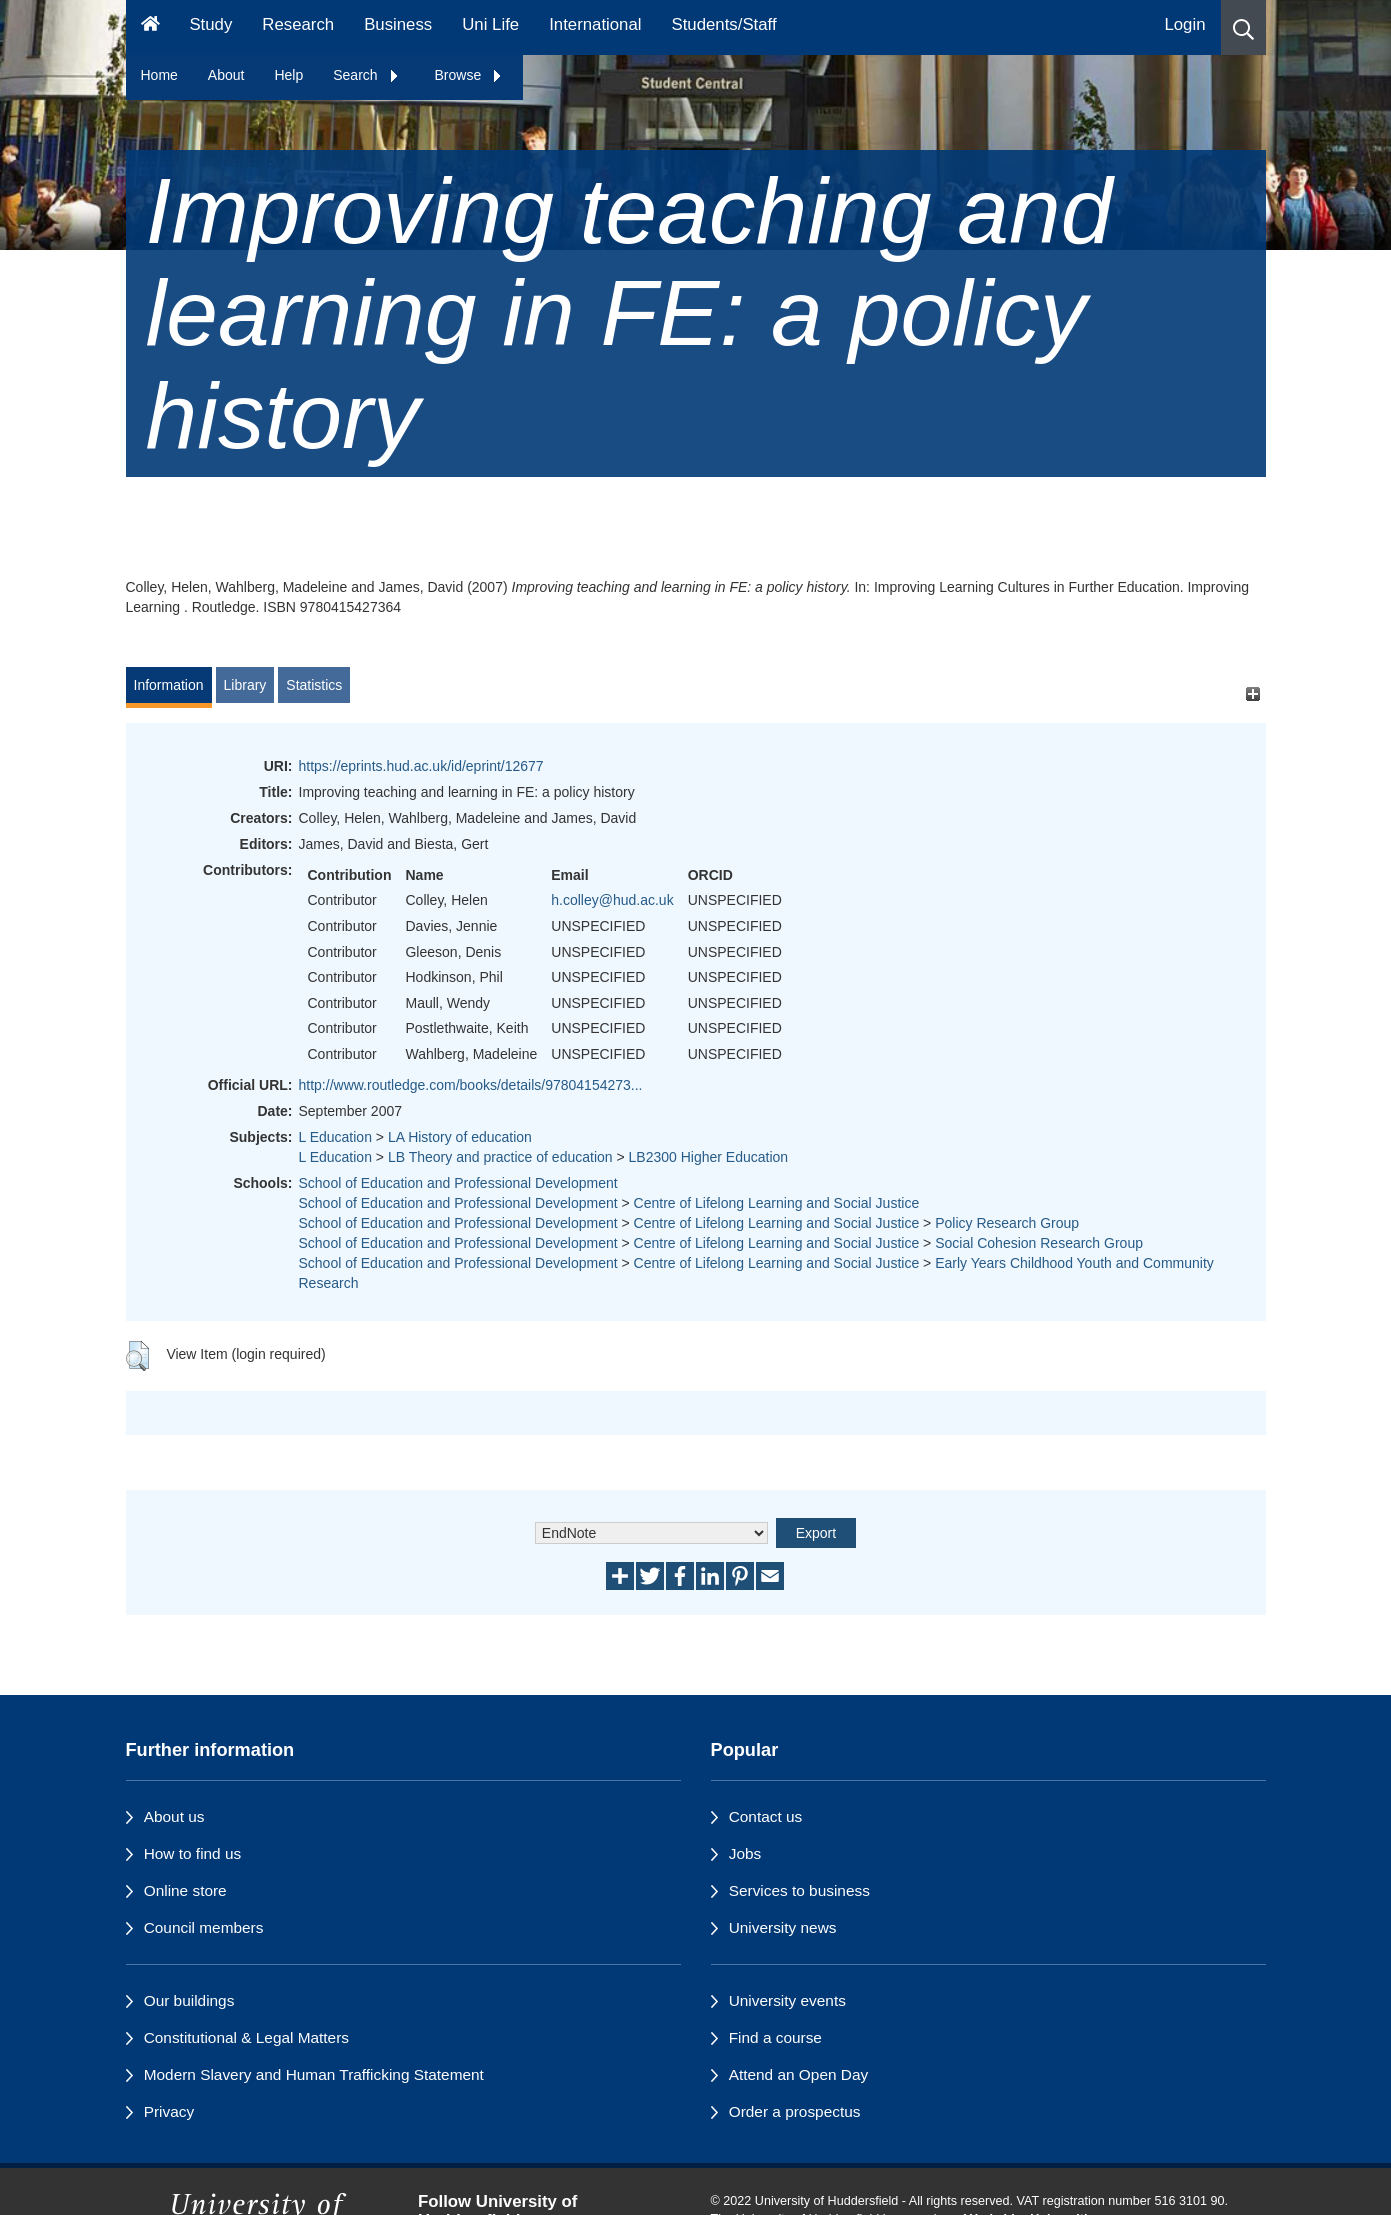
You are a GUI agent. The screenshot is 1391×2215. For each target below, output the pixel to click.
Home (159, 75)
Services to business (799, 1890)
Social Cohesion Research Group (1039, 1243)
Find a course (775, 2037)
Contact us (766, 1816)
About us (174, 1816)
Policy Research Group (1007, 1223)
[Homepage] (150, 27)
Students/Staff (724, 24)
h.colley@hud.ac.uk (612, 900)
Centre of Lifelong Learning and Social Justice (777, 1203)
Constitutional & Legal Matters (246, 2037)
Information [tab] (169, 685)
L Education (335, 1137)
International (595, 24)
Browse (469, 75)
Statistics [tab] (314, 685)
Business (398, 24)
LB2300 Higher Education (709, 1157)
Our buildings (189, 2000)
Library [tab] (245, 685)
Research (298, 24)
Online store (185, 1890)
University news (783, 1927)
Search (366, 75)
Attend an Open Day (798, 2074)
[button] (1243, 27)
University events (787, 2000)
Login (1184, 24)
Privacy (169, 2111)
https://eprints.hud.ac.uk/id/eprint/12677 (421, 766)
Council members (204, 1927)
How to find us (193, 1853)
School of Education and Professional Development (458, 1183)
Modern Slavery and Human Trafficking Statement (314, 2074)
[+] (1253, 694)
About (226, 75)
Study (210, 24)
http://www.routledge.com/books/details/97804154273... (471, 1085)
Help (288, 75)
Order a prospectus (795, 2111)
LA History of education (460, 1137)
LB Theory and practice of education (500, 1157)
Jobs (745, 1853)
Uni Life (490, 24)
